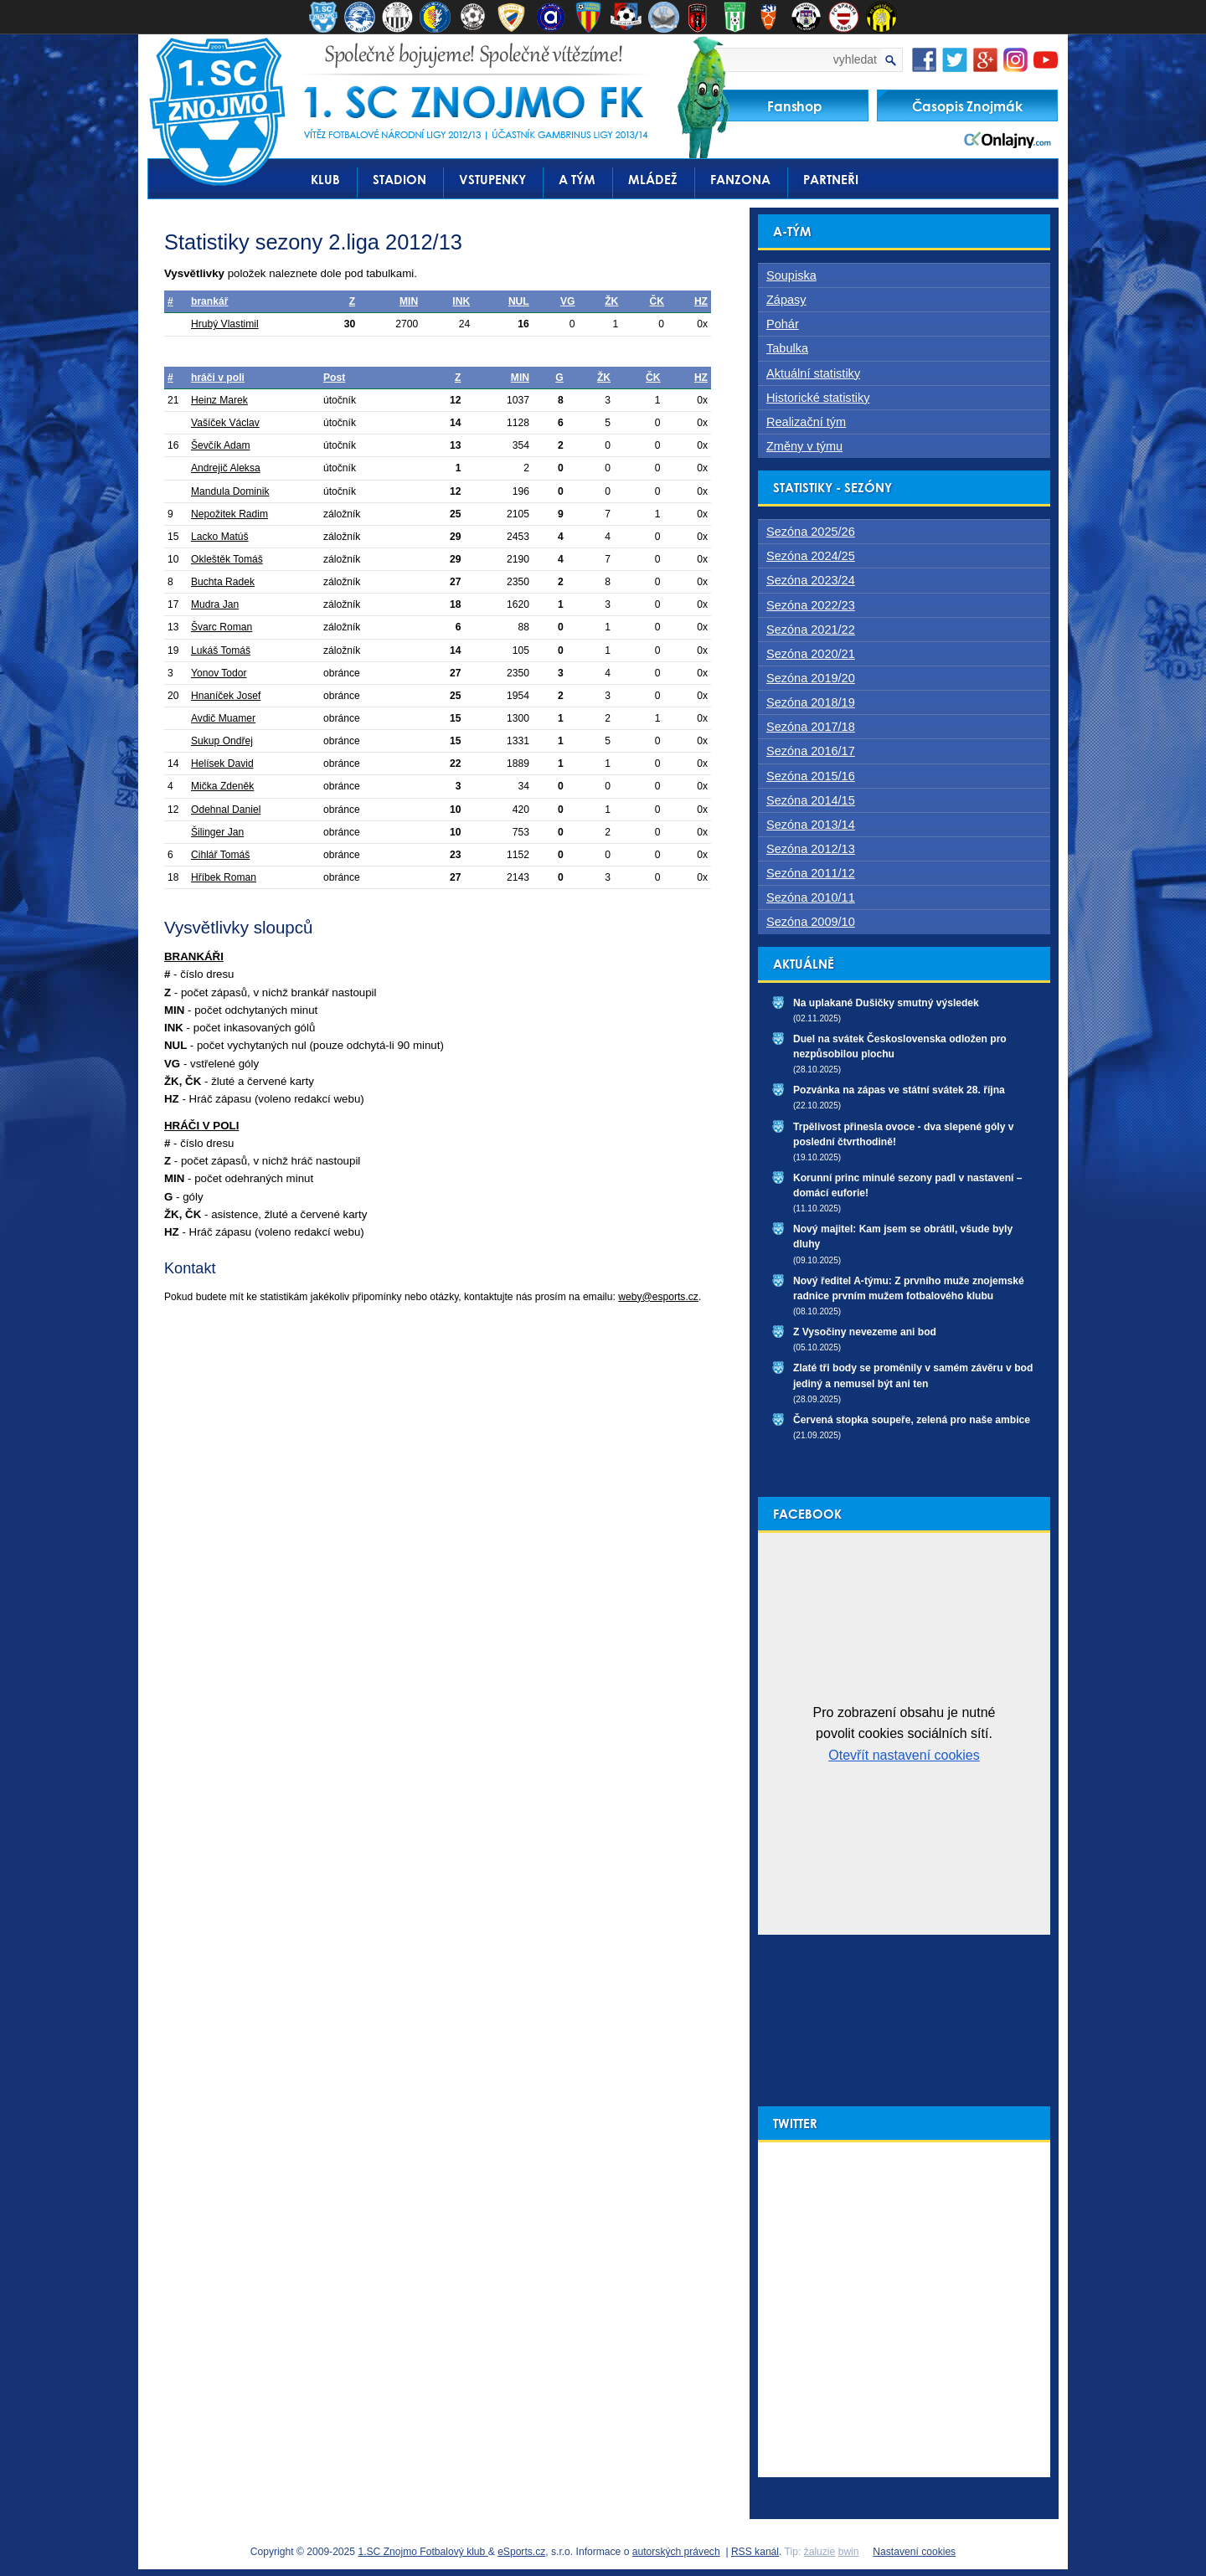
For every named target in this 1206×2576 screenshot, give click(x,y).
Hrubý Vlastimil (225, 324)
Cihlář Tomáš (220, 855)
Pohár (782, 324)
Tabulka (787, 348)
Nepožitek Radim (229, 514)
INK (461, 301)
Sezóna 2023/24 (810, 580)
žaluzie (820, 2552)
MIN (408, 301)
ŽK (611, 301)
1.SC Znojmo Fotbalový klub (422, 2552)
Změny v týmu (804, 446)
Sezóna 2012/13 (810, 849)
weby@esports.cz (658, 1297)
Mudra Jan (215, 604)
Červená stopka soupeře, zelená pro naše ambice (911, 1420)
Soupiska (791, 275)
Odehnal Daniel (225, 809)
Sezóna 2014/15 (810, 800)
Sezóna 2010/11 (810, 897)
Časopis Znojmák (967, 106)
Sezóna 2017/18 (810, 726)
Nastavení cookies (914, 2552)
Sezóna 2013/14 (810, 824)
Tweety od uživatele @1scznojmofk (837, 2150)
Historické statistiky (817, 397)
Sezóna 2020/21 (810, 654)
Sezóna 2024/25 (810, 556)
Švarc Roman (221, 627)
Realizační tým (806, 422)
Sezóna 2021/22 (810, 629)
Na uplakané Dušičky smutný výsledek (886, 1003)
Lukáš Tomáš (220, 650)
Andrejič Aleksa (225, 468)
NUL (518, 301)
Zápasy (786, 299)
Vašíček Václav (225, 423)
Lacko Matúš (220, 536)
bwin (848, 2552)
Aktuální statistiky (813, 373)
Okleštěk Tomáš (227, 559)
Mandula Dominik (230, 491)
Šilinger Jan (217, 832)
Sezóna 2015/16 (810, 776)
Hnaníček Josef (225, 696)
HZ (701, 301)
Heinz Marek (219, 400)
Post (334, 377)
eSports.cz (521, 2552)
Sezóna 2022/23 (810, 605)
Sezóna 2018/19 (810, 702)
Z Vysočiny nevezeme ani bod (864, 1332)
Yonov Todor (219, 673)
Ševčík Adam (220, 445)
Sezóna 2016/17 (810, 751)
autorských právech (676, 2552)
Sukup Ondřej (222, 741)
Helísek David (222, 763)
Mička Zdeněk (222, 786)
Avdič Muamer (223, 718)
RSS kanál (755, 2552)
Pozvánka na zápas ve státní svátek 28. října (899, 1090)
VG (567, 301)
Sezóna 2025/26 (810, 531)
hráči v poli (218, 377)
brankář (209, 301)
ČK (657, 301)
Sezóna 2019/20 (810, 678)
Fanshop (794, 106)
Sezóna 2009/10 (810, 921)
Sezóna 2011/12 (810, 873)
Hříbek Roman (223, 877)
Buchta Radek (223, 582)
